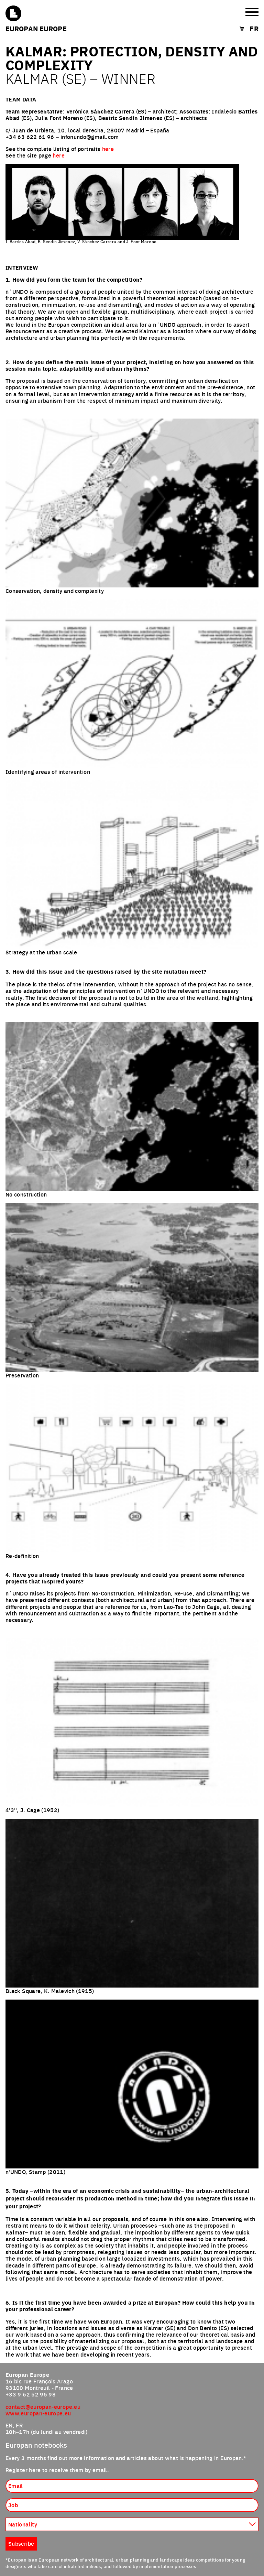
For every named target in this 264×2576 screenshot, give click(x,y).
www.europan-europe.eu (38, 2413)
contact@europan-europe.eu (43, 2406)
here (108, 148)
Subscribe (21, 2543)
